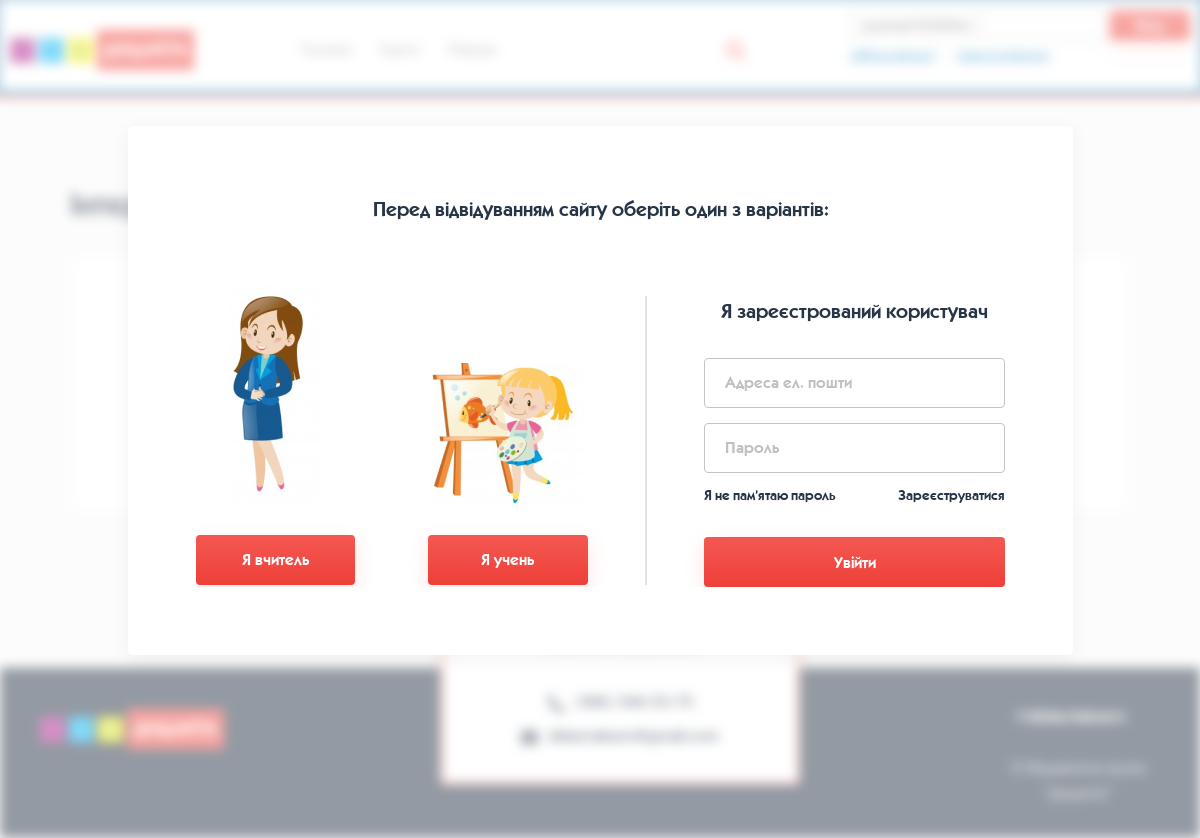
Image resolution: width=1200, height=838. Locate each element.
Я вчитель (275, 559)
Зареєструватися (951, 495)
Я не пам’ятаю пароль (770, 495)
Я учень (507, 559)
